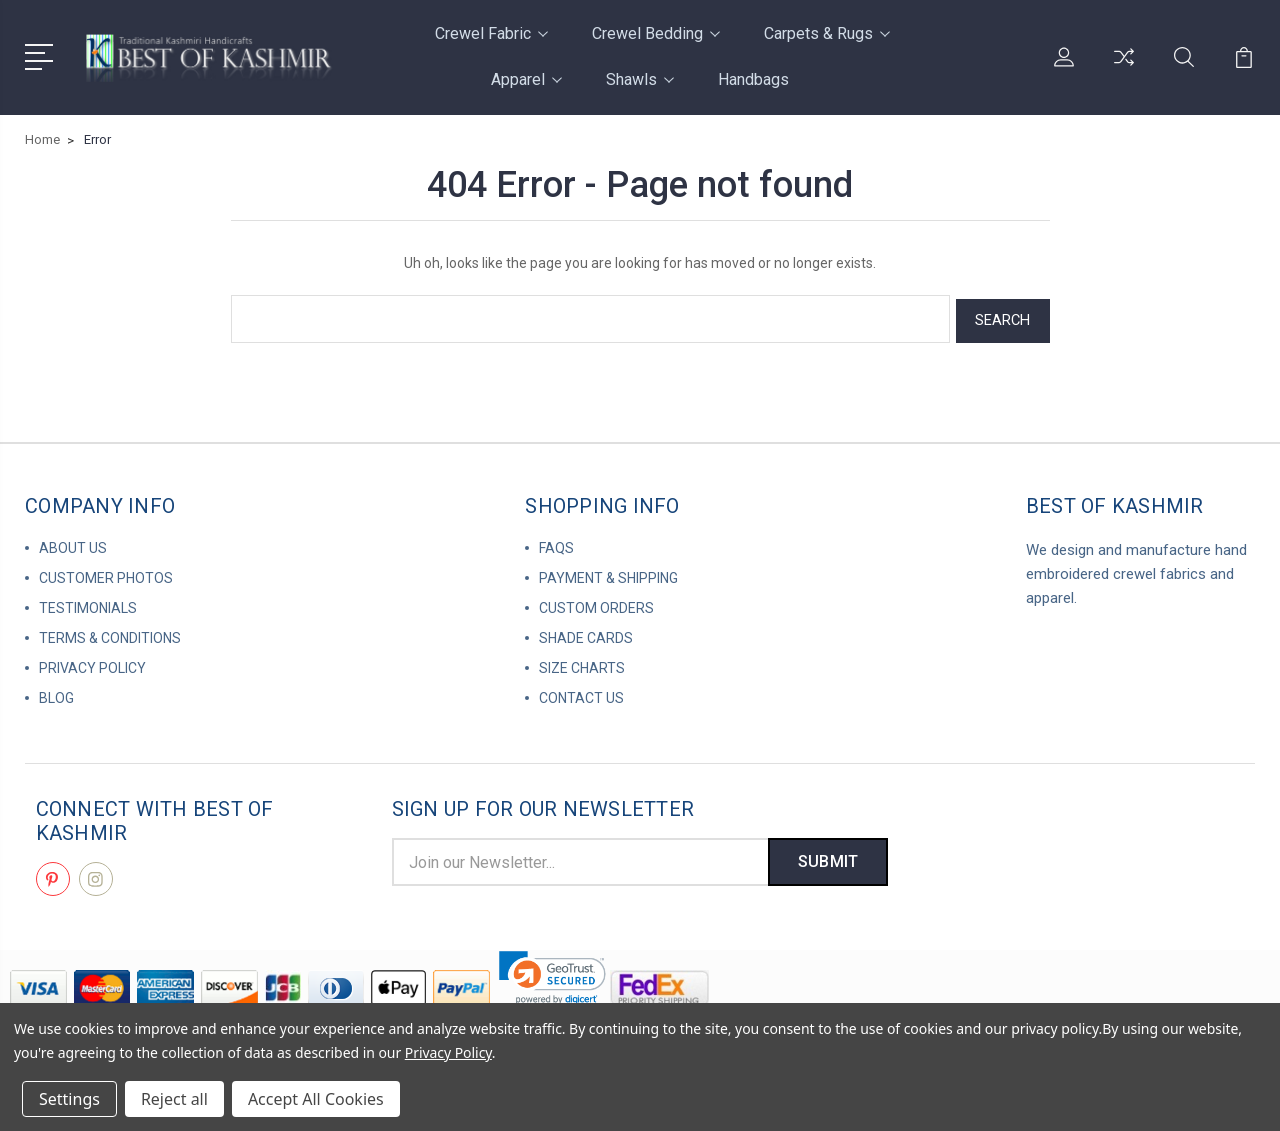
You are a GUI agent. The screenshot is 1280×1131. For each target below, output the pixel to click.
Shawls (640, 79)
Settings (69, 1099)
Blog (56, 694)
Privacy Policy (92, 664)
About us (73, 544)
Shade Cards (586, 634)
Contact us (581, 694)
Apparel (526, 79)
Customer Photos (106, 574)
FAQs (556, 544)
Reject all (174, 1099)
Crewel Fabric (491, 33)
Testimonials (88, 604)
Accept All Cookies (316, 1099)
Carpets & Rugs (827, 33)
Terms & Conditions (110, 634)
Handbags (753, 79)
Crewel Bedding (656, 33)
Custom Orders (596, 604)
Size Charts (582, 664)
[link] (552, 974)
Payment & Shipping (608, 574)
